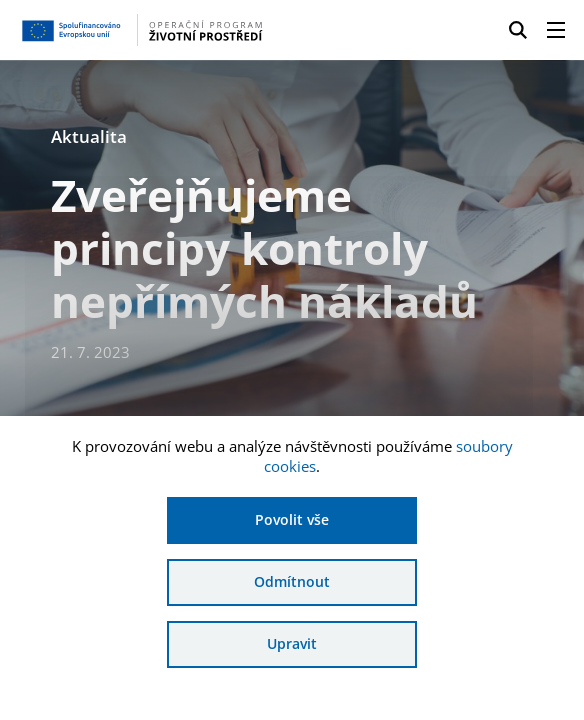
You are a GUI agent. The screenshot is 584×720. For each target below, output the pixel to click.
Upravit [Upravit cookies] (292, 643)
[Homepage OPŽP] (141, 30)
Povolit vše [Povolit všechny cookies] (292, 519)
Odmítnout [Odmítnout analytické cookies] (292, 581)
